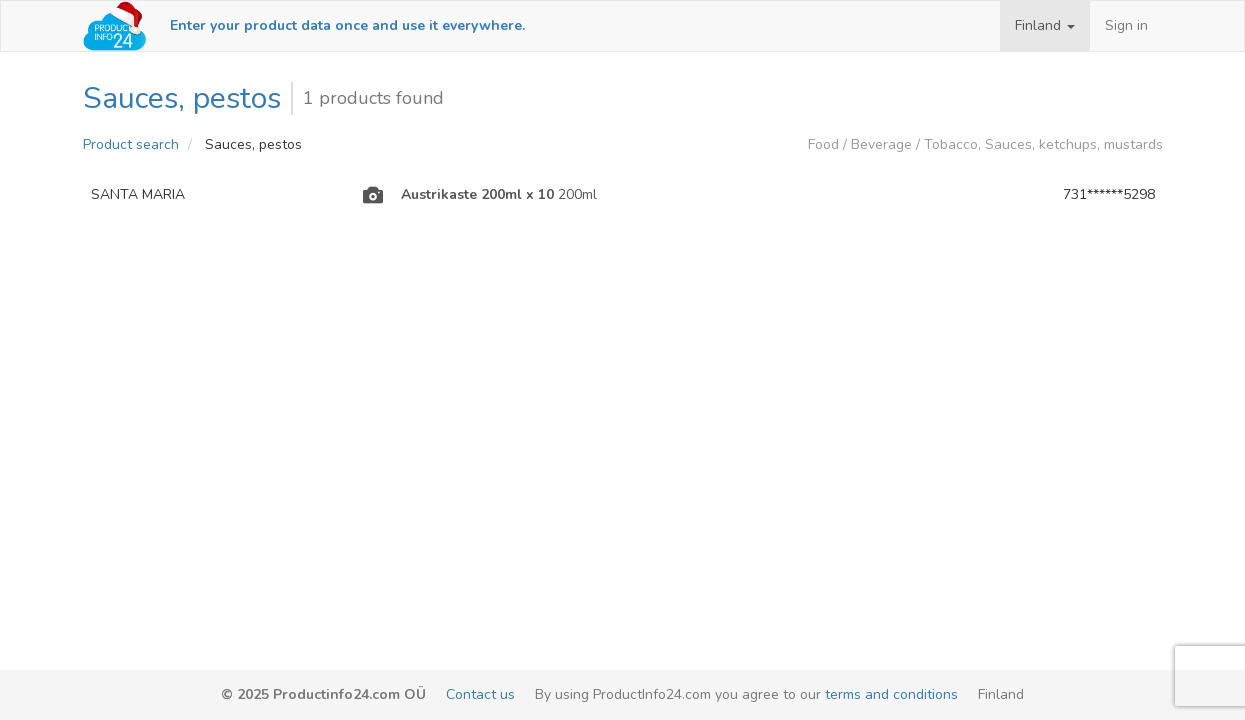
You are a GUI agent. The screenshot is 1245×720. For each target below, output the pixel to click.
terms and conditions (891, 694)
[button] (1045, 26)
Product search (131, 144)
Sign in (1126, 25)
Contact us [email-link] (480, 694)
